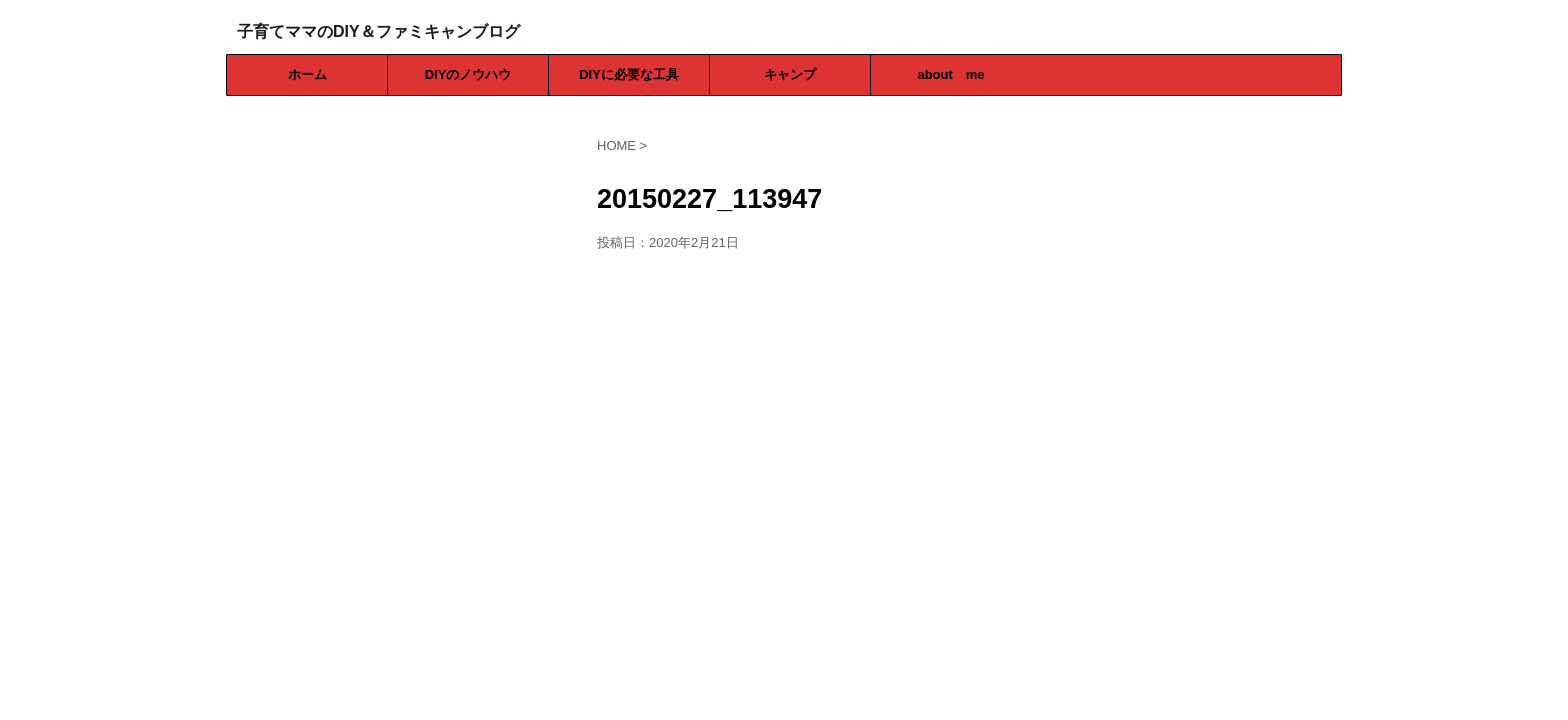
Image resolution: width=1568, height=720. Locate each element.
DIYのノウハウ (468, 74)
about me (950, 74)
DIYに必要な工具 (629, 74)
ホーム (307, 74)
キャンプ (790, 74)
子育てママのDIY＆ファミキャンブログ (378, 31)
